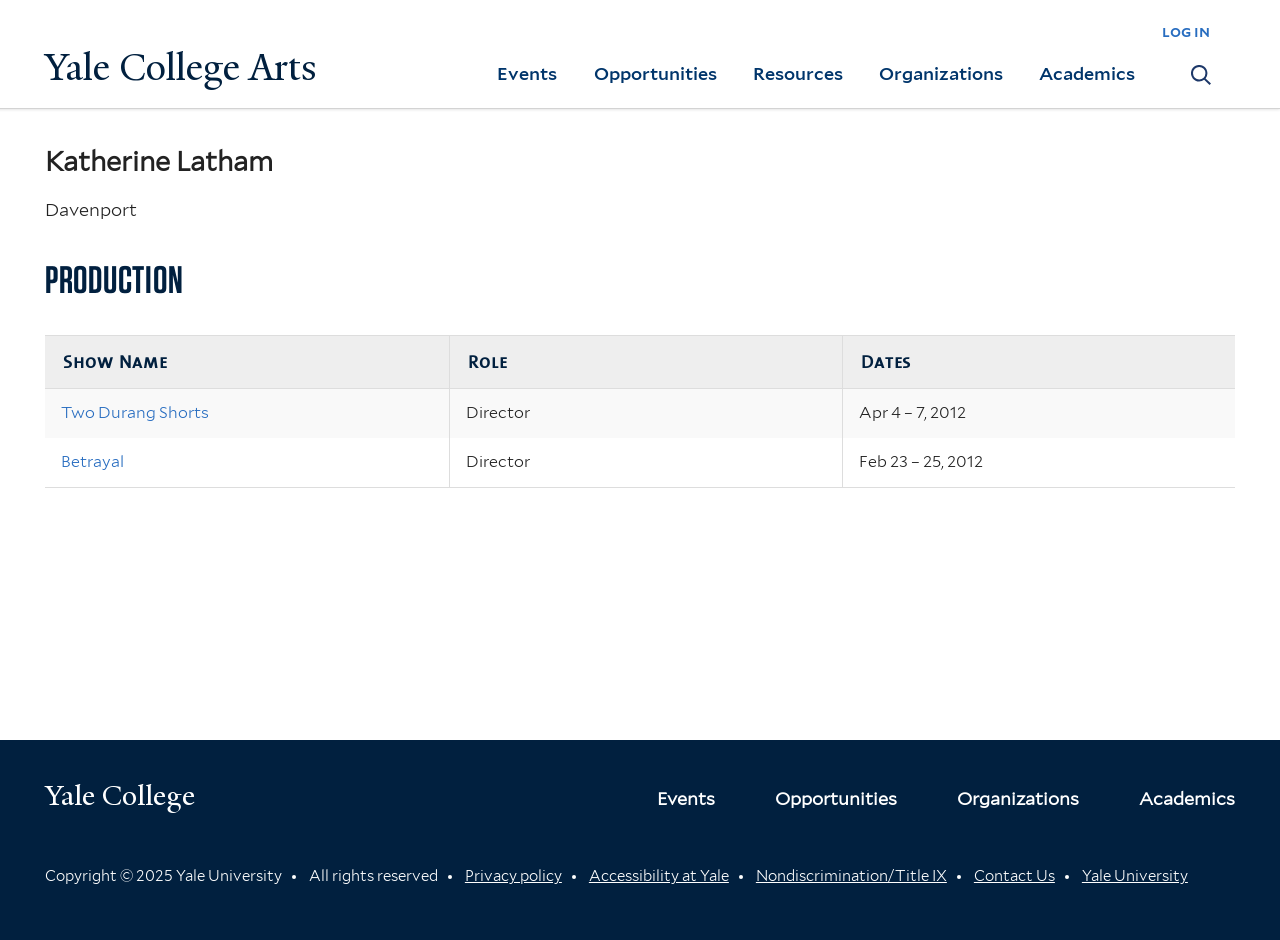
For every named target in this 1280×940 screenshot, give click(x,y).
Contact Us (1014, 876)
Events (527, 73)
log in (1186, 31)
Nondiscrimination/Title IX (851, 876)
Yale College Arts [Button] (181, 67)
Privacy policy (513, 876)
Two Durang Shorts (135, 412)
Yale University (1135, 876)
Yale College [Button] (120, 795)
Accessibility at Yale (659, 876)
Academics (1087, 73)
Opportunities (655, 73)
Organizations (941, 73)
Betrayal (92, 461)
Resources (798, 73)
